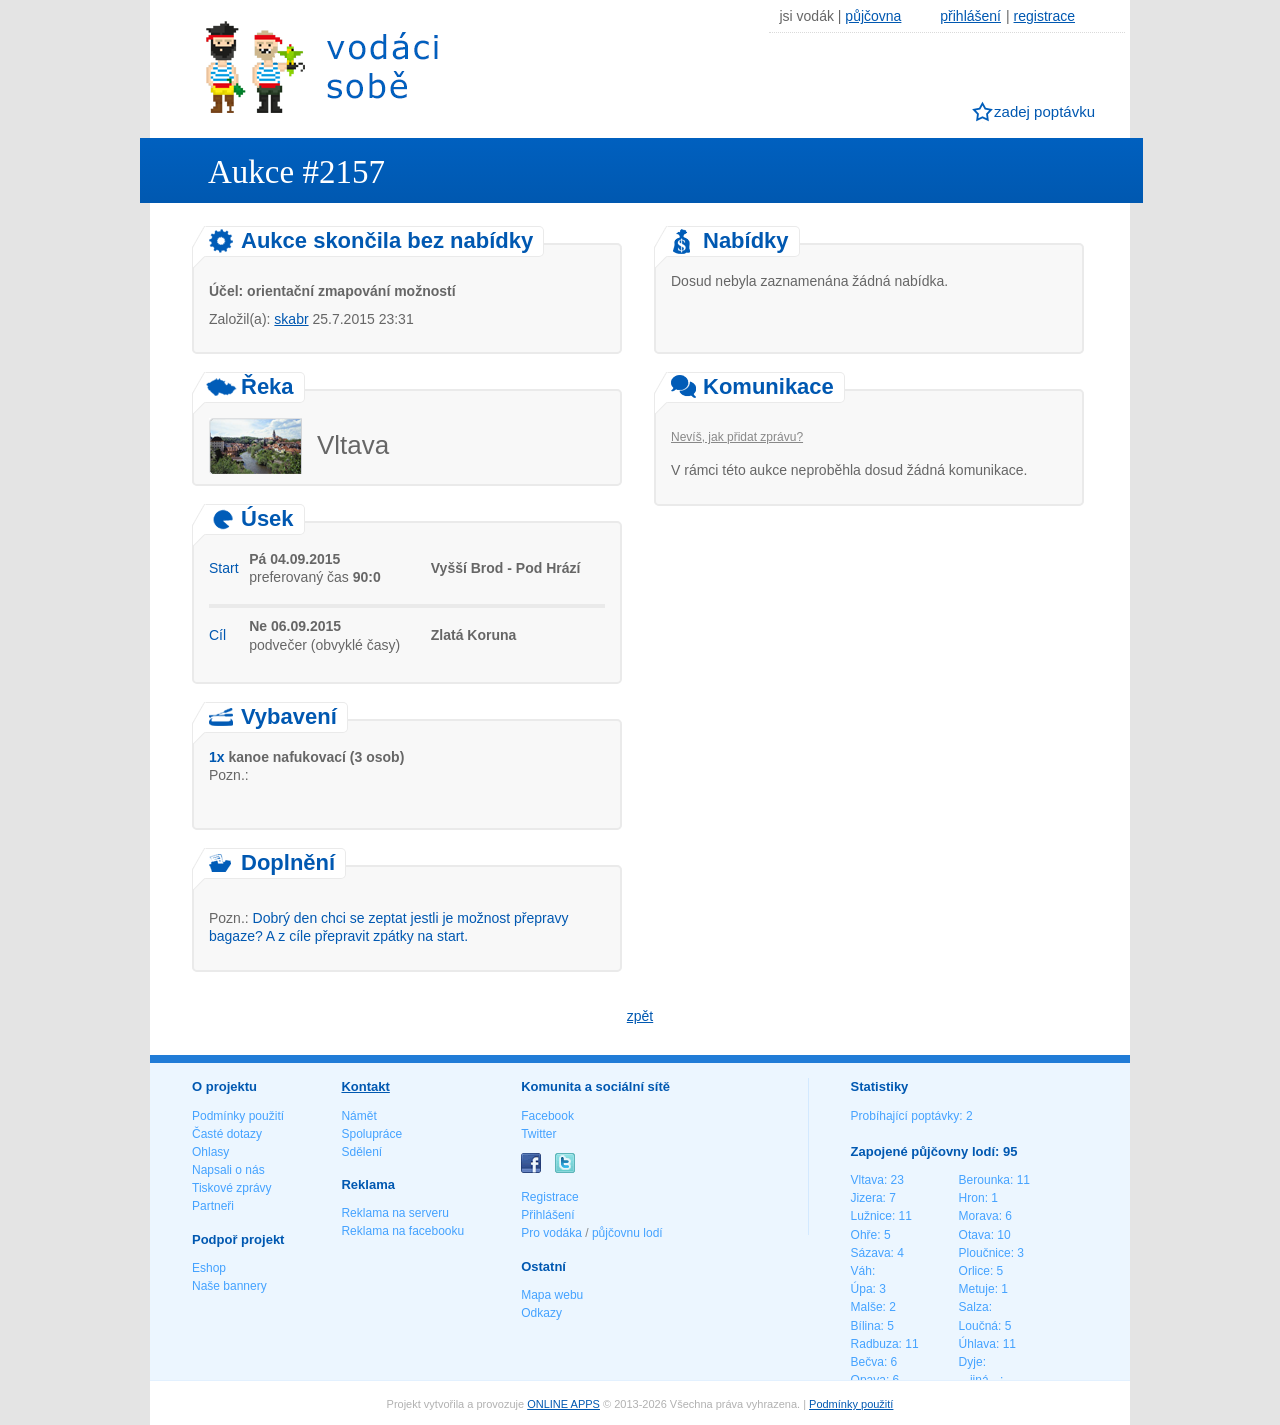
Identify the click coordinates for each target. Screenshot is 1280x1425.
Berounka (984, 1180)
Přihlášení (547, 1215)
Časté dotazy (227, 1134)
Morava (979, 1216)
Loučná (978, 1326)
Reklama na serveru (394, 1213)
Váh (861, 1271)
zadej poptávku (1044, 111)
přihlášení (970, 16)
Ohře (864, 1235)
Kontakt (365, 1086)
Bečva (867, 1362)
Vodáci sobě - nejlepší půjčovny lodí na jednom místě (322, 66)
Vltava (867, 1180)
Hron (972, 1198)
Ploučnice (985, 1253)
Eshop (209, 1268)
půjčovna (873, 16)
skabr (291, 319)
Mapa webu (552, 1295)
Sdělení (361, 1152)
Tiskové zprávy (232, 1188)
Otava (975, 1235)
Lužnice (871, 1216)
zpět (640, 1016)
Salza (974, 1307)
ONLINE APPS (563, 1404)
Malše (867, 1307)
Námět (358, 1116)
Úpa (862, 1289)
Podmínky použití (238, 1116)
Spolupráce (371, 1134)
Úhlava (977, 1344)
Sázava (871, 1253)
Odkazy (541, 1313)
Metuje (977, 1289)
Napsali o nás (228, 1170)
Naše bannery (229, 1286)
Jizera (867, 1198)
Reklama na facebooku (402, 1231)
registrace (1044, 16)
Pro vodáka (551, 1233)
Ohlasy (210, 1152)
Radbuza (875, 1344)
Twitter (538, 1134)
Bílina (866, 1326)
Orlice (974, 1271)
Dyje (971, 1362)
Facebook (547, 1116)
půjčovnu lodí (627, 1233)
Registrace (549, 1197)
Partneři (213, 1206)
